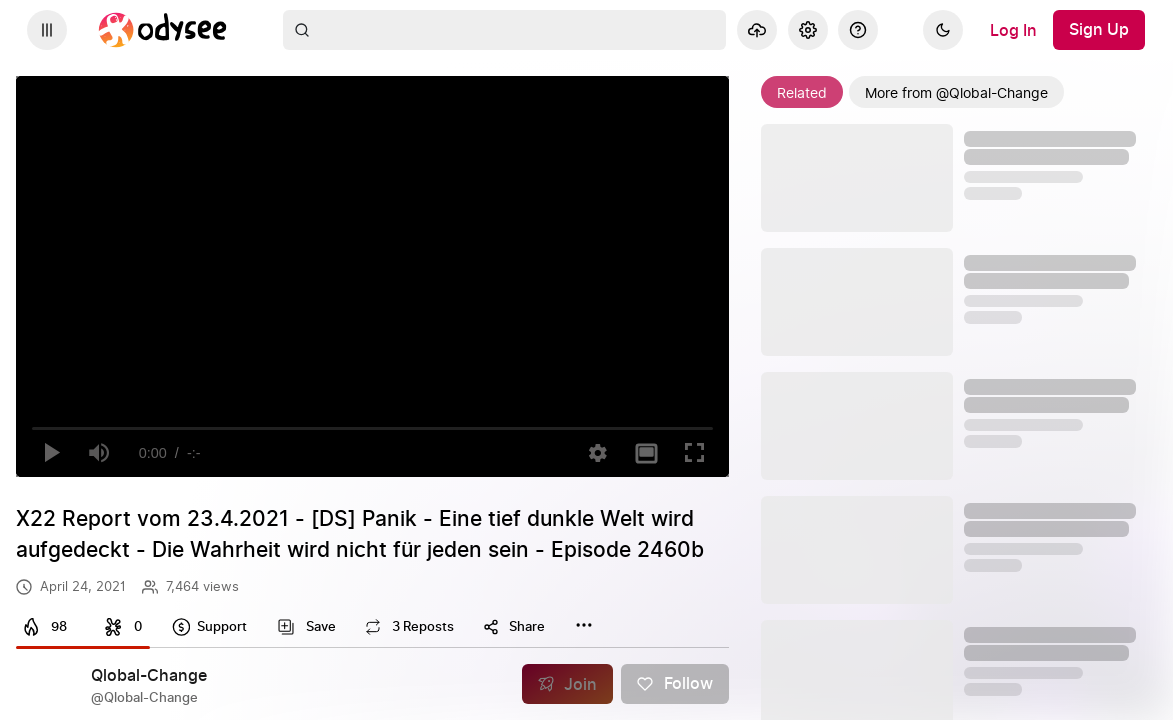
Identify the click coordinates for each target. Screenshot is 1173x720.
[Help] (858, 30)
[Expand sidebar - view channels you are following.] (47, 30)
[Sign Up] (1099, 30)
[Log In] (1013, 30)
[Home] (163, 30)
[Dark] (943, 30)
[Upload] (757, 30)
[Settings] (808, 30)
